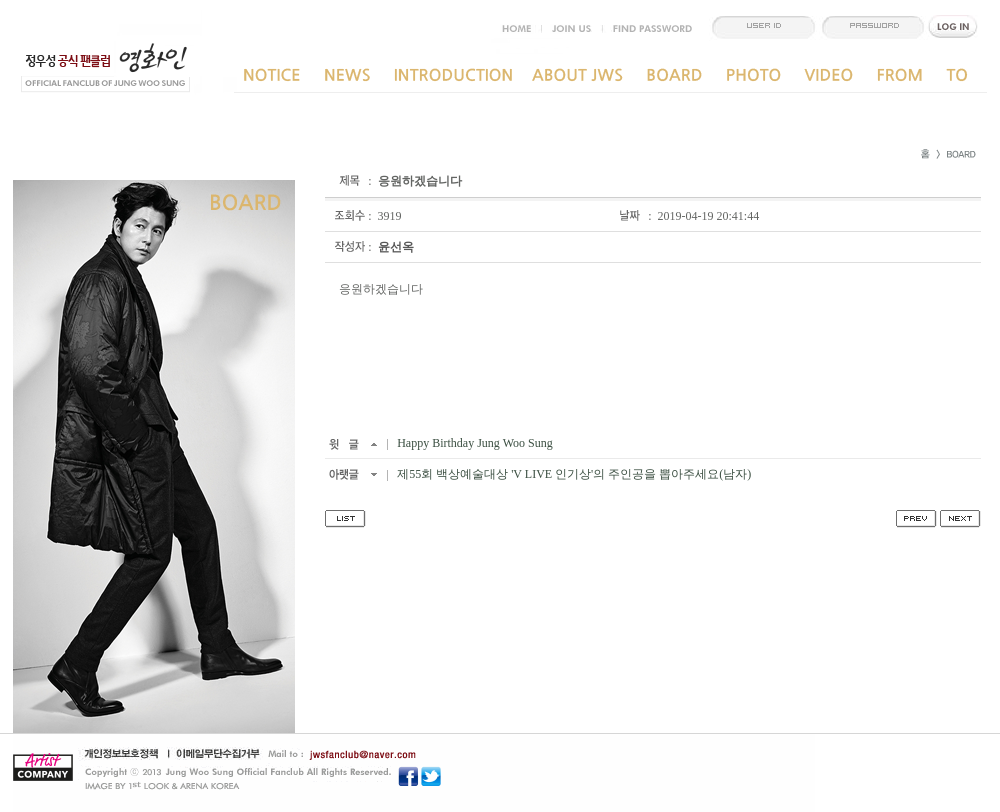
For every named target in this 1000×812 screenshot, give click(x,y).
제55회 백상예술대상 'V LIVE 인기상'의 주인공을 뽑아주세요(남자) (572, 474)
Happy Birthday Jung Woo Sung (473, 443)
